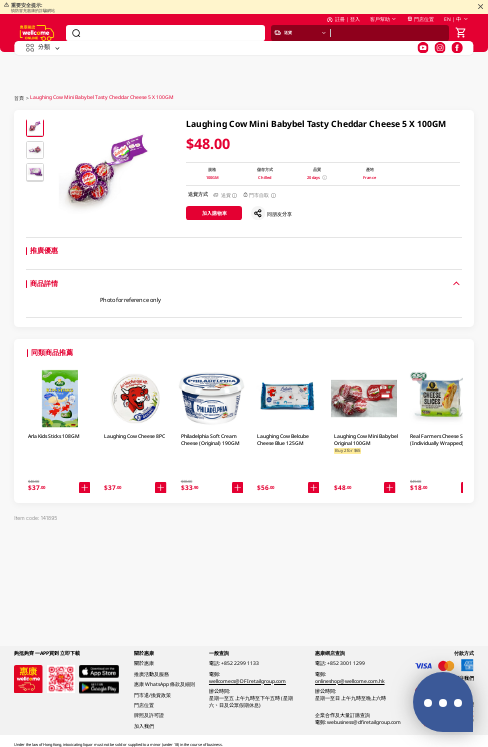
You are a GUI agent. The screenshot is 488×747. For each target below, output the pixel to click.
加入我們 (144, 726)
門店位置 (420, 29)
